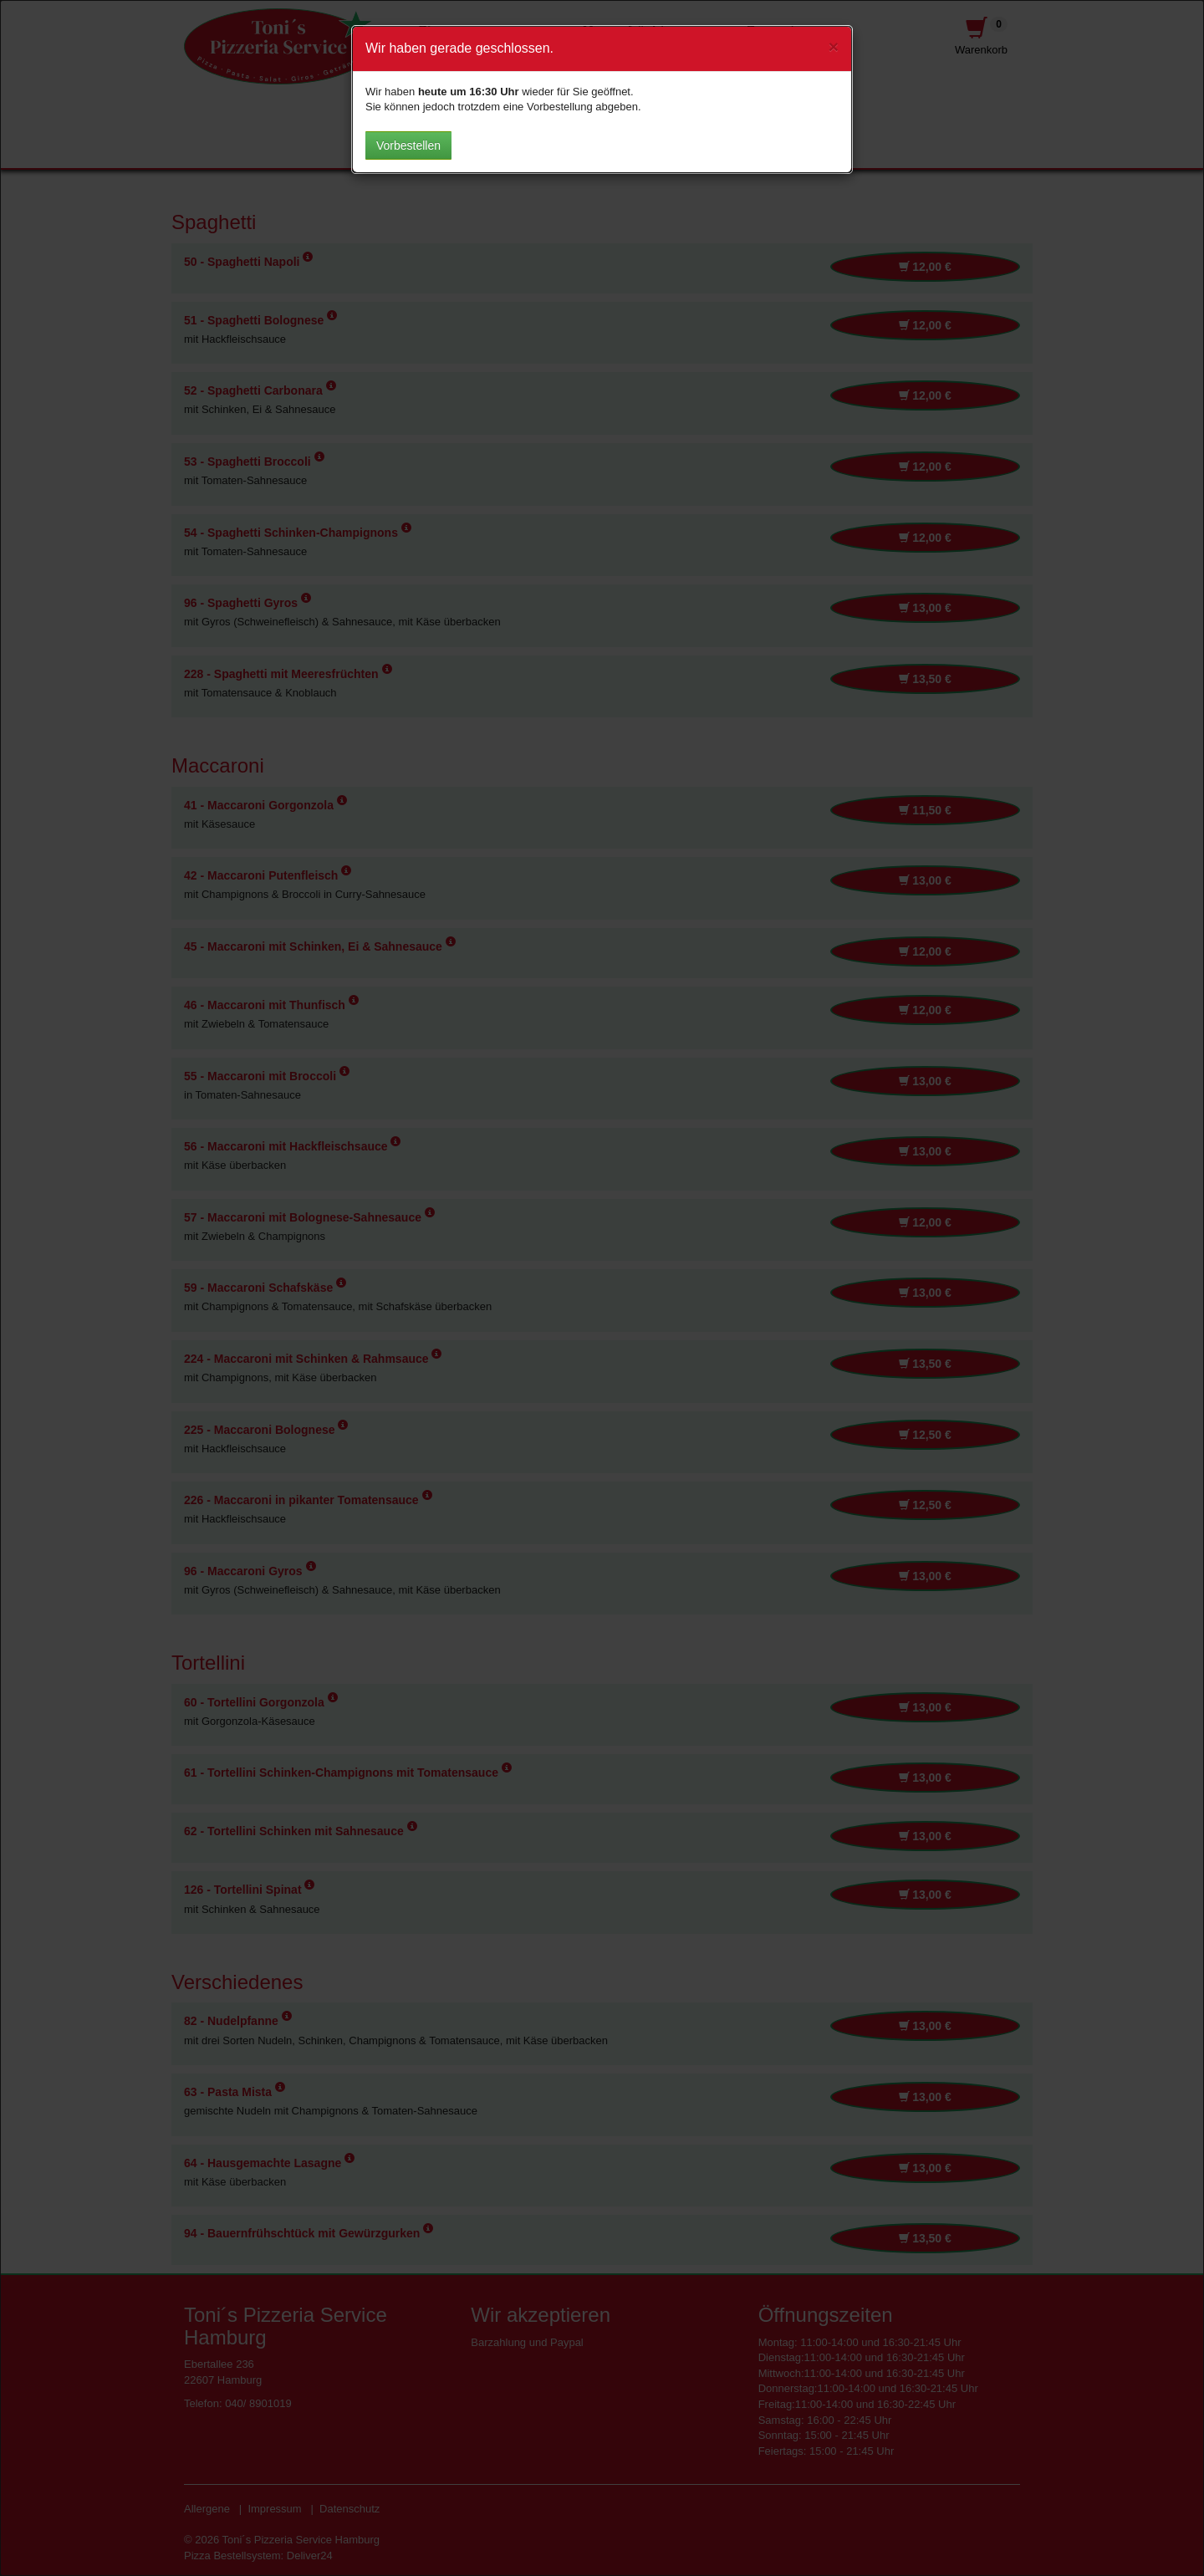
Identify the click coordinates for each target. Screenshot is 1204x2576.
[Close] (834, 46)
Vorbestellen (408, 145)
